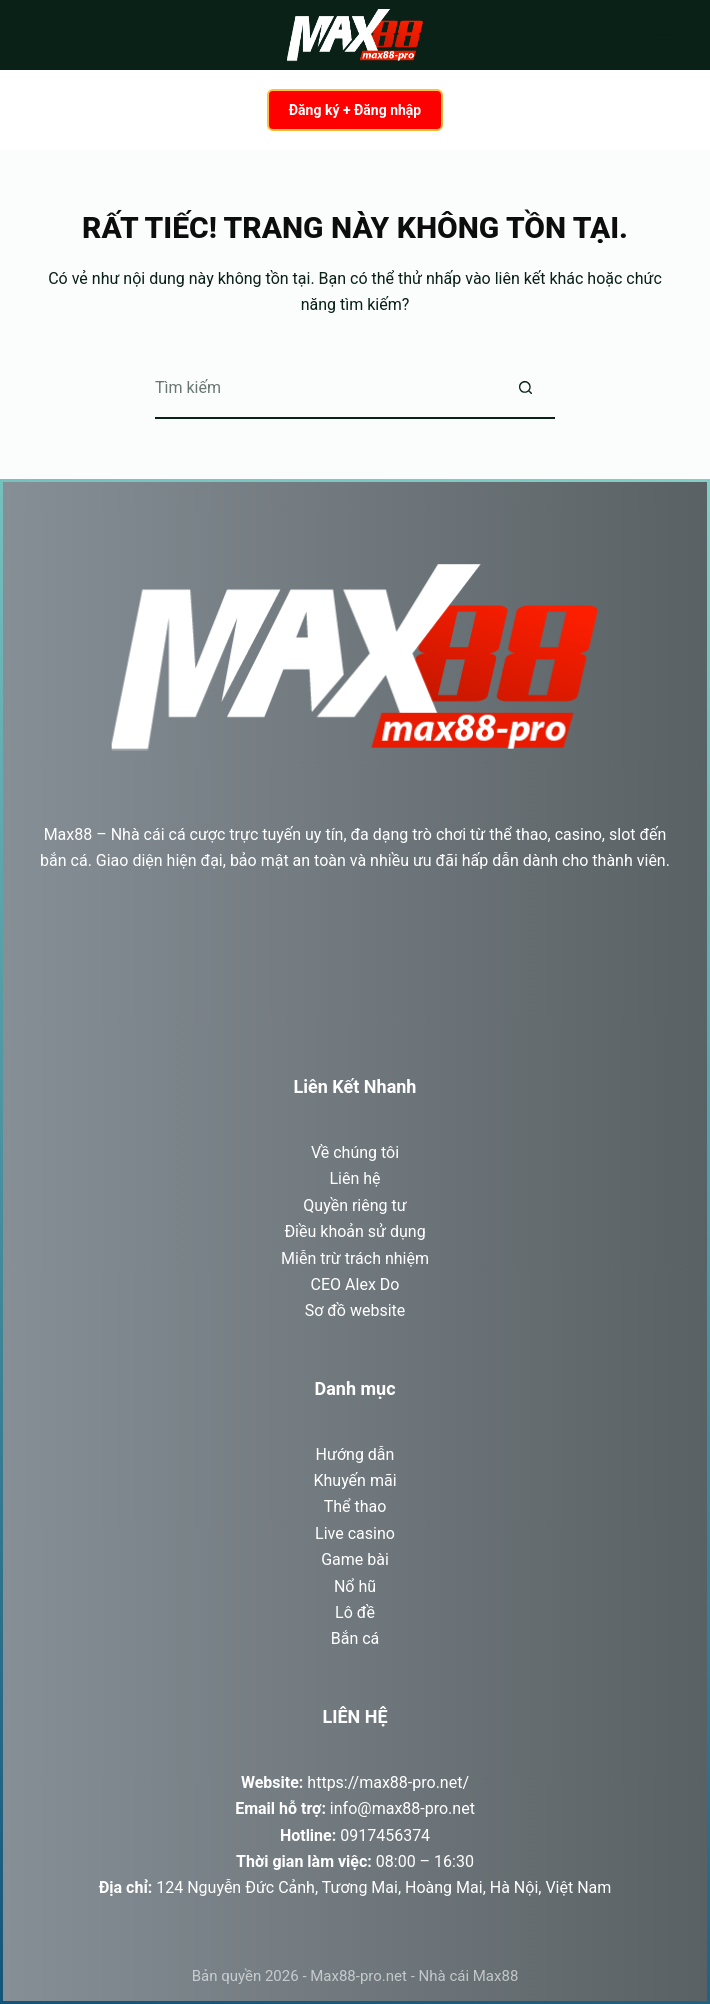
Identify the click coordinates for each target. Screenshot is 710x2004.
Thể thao (355, 1506)
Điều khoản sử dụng (354, 1231)
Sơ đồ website (355, 1310)
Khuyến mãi (354, 1480)
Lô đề (355, 1612)
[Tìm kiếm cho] (325, 389)
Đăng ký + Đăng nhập (355, 110)
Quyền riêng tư (354, 1205)
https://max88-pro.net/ (388, 1782)
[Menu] (666, 35)
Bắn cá (355, 1638)
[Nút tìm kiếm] (525, 389)
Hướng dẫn (355, 1454)
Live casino (355, 1533)
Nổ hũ (355, 1586)
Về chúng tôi (355, 1152)
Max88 (68, 834)
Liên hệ (354, 1178)
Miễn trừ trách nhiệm (355, 1258)
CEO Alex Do (355, 1284)
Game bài (355, 1559)
